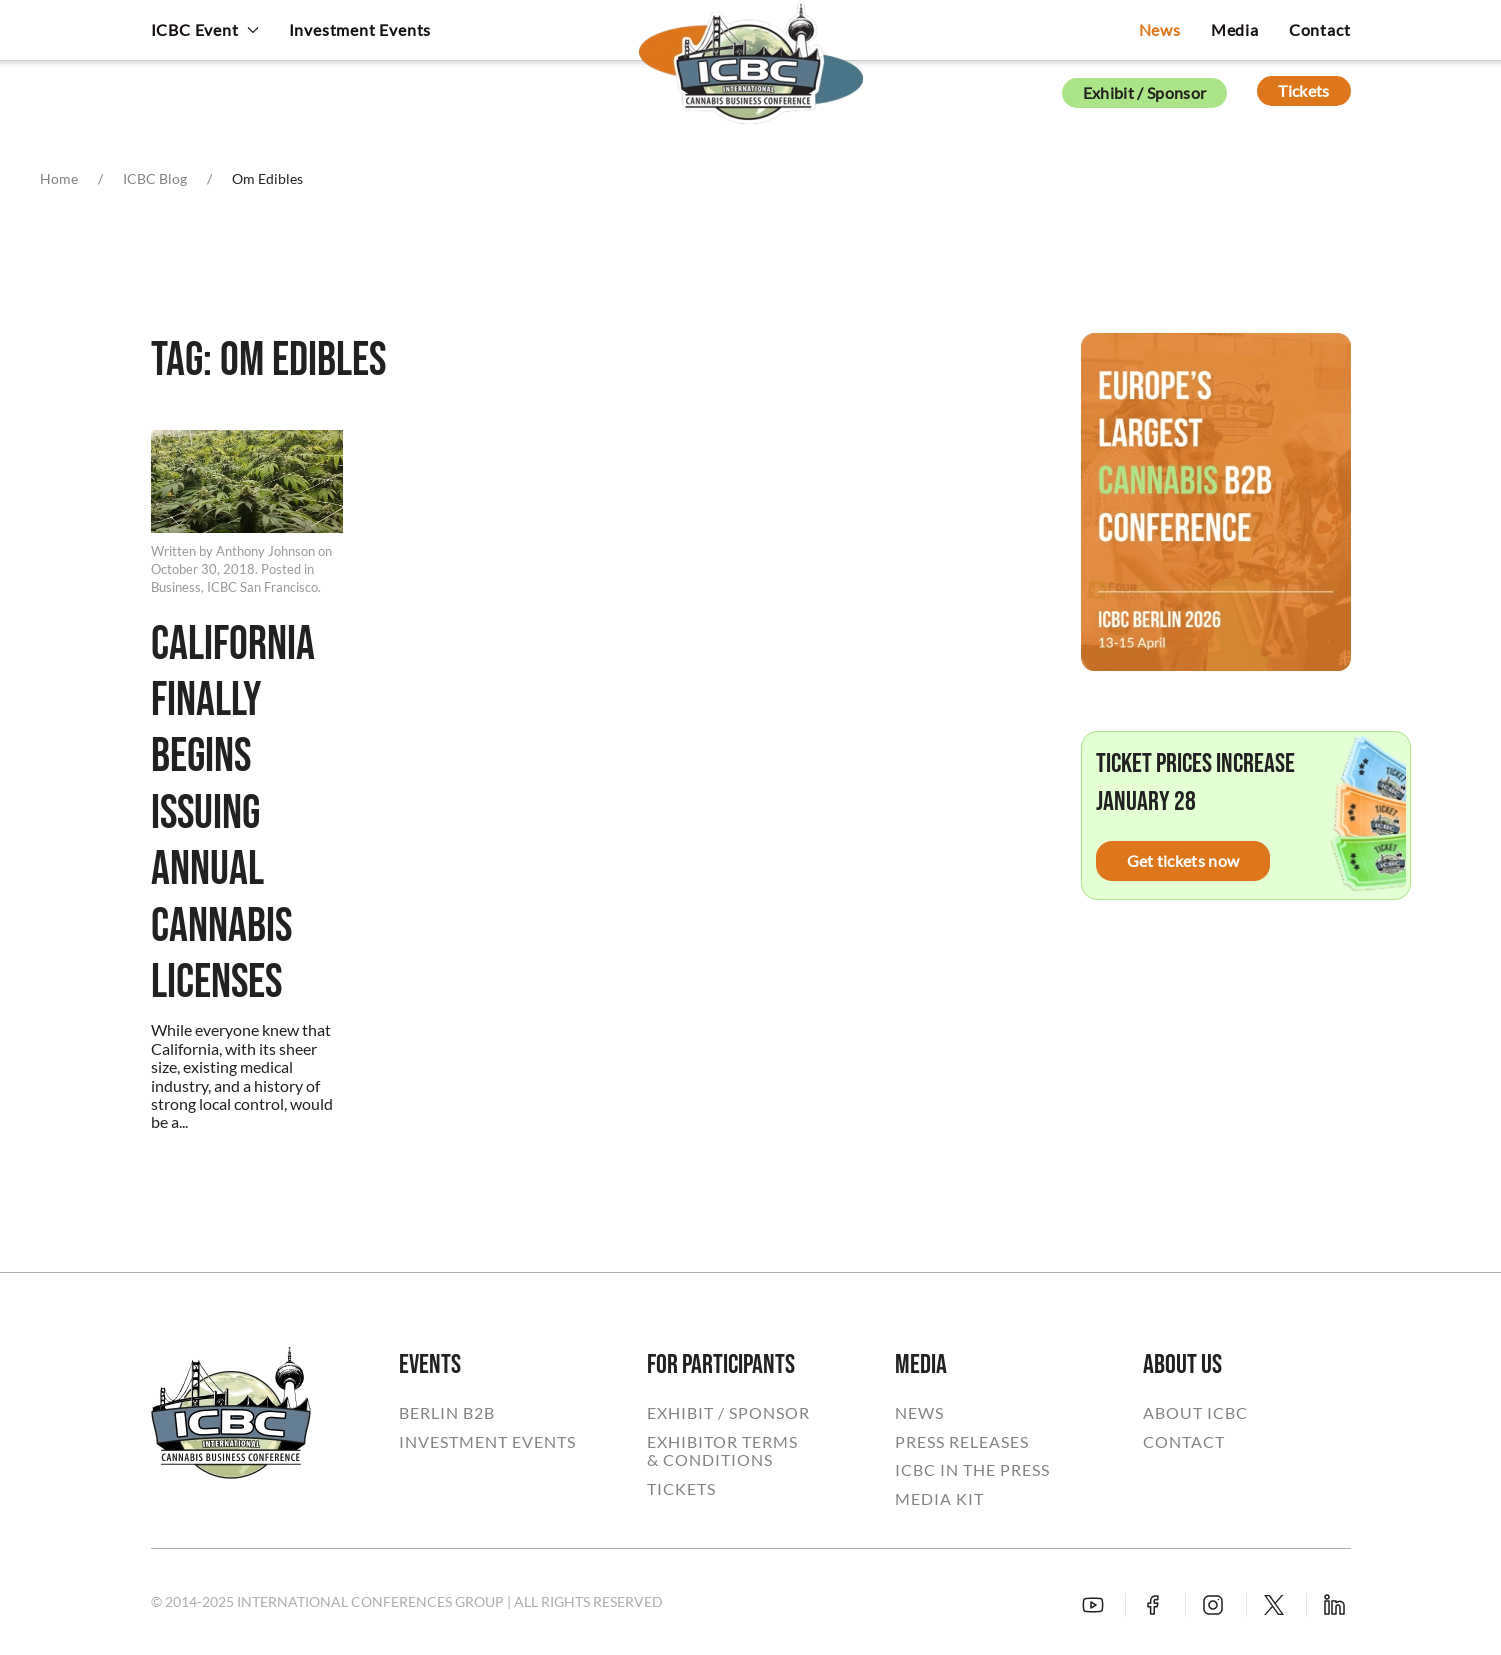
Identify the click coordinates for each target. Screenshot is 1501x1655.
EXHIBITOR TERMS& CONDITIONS (722, 1451)
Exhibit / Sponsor (1144, 92)
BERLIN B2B (447, 1413)
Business (176, 587)
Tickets (1303, 90)
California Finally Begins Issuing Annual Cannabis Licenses (233, 814)
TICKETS (681, 1489)
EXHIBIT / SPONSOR (728, 1413)
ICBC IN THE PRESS (972, 1470)
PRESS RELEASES (962, 1442)
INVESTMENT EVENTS (487, 1442)
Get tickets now (1183, 860)
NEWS (919, 1413)
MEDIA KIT (939, 1499)
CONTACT (1184, 1442)
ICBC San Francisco (262, 587)
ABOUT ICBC (1195, 1413)
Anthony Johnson (265, 551)
